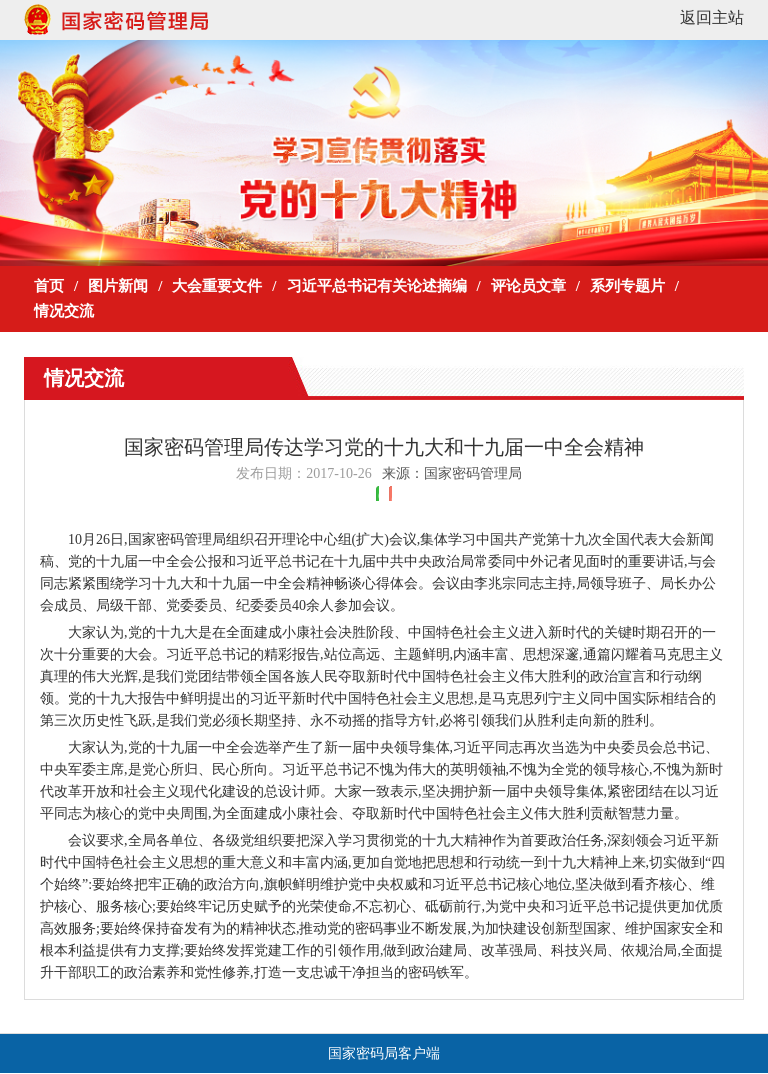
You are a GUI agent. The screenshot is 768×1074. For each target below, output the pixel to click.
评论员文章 (528, 286)
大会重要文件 (217, 286)
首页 (49, 286)
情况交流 (64, 311)
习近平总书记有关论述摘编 (377, 286)
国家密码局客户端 (384, 1053)
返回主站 (712, 17)
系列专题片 (627, 286)
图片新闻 (118, 286)
